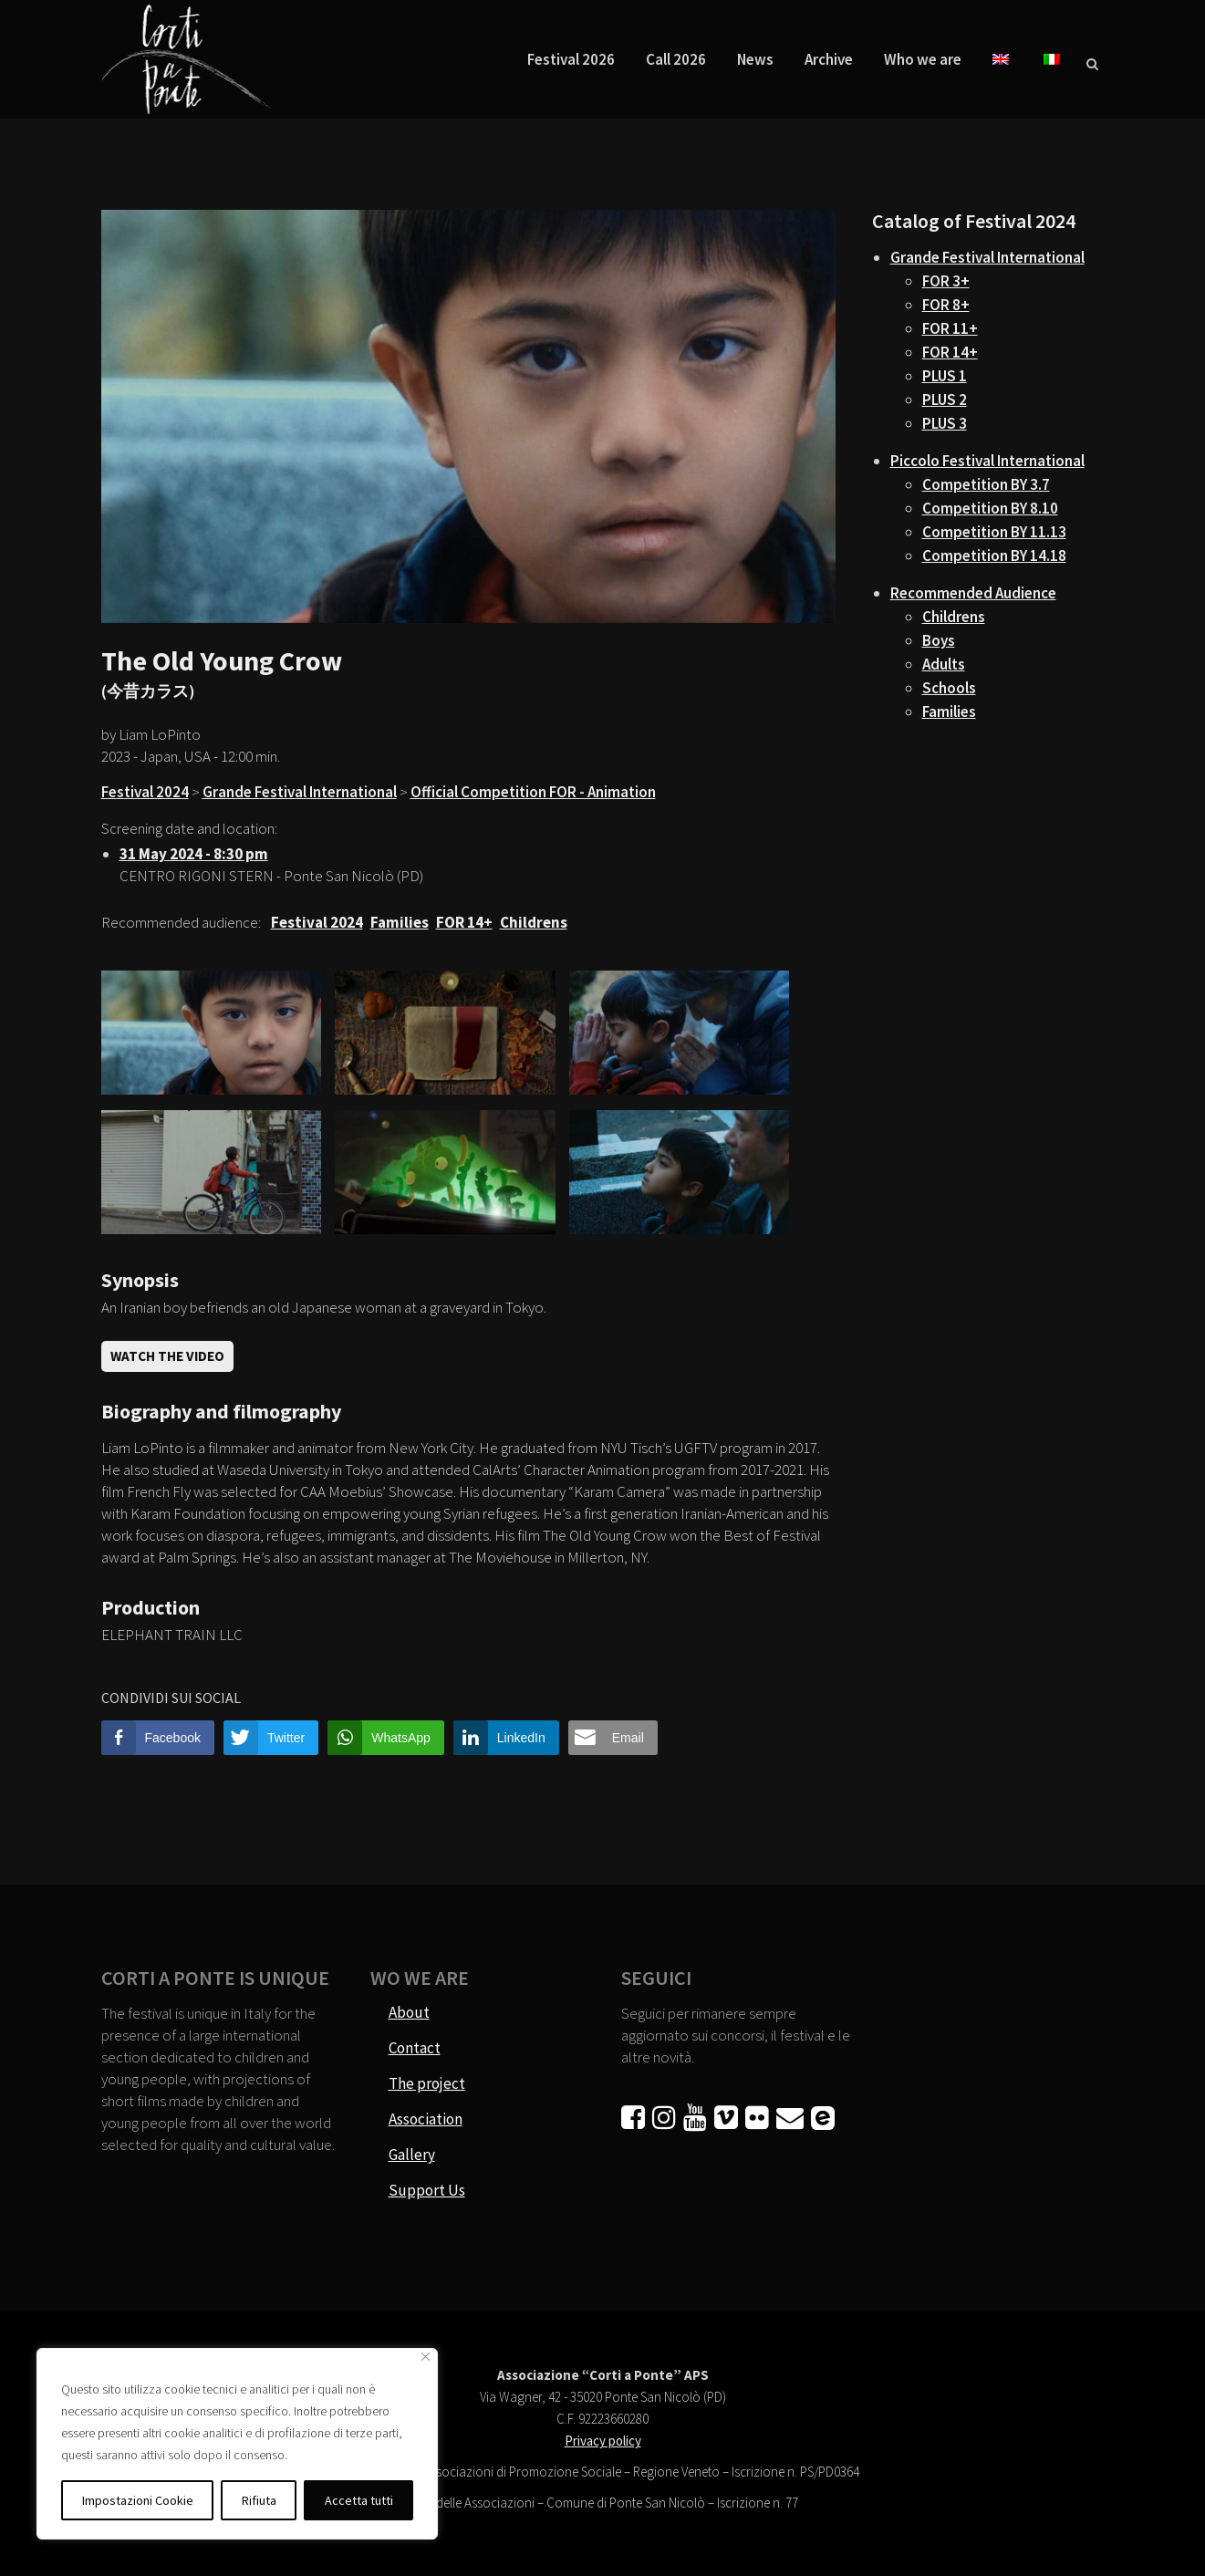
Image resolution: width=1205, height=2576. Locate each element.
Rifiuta (259, 2500)
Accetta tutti (359, 2500)
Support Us (427, 2190)
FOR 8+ (946, 305)
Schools (949, 688)
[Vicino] (425, 2357)
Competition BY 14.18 (994, 555)
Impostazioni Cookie (137, 2500)
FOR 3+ (946, 281)
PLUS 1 (944, 376)
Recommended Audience (973, 593)
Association (425, 2119)
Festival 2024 (145, 792)
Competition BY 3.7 (986, 484)
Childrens (953, 617)
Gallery (412, 2155)
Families (949, 711)
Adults (943, 664)
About (409, 2012)
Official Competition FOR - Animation (533, 792)
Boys (938, 640)
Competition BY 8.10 (990, 508)
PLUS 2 (944, 400)
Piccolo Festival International (987, 461)
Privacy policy (603, 2440)
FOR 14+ (950, 352)
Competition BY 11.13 (994, 532)
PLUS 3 (944, 423)
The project (427, 2083)
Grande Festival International (300, 792)
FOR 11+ (950, 328)
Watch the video (167, 1356)
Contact (415, 2048)
